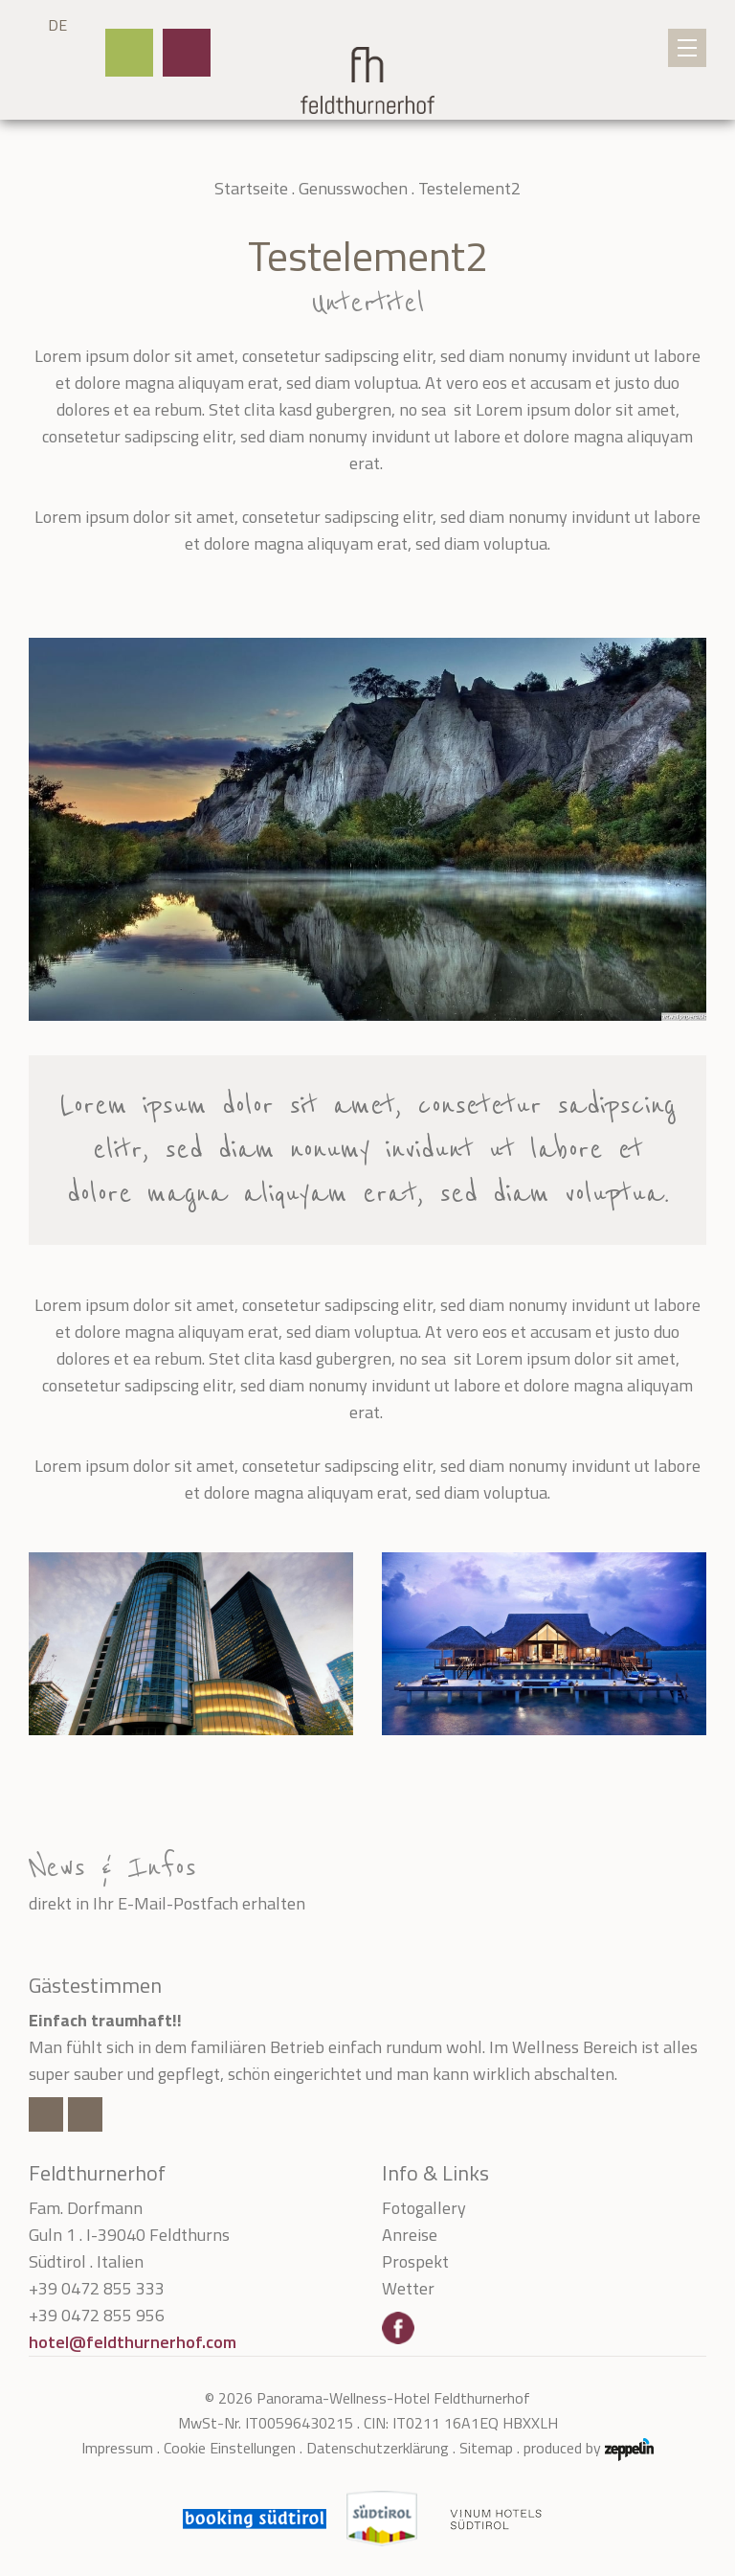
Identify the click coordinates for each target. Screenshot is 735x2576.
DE (57, 24)
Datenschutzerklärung (377, 2447)
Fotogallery (424, 2208)
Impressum (117, 2447)
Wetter (408, 2288)
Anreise (409, 2235)
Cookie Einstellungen (230, 2447)
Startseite (251, 188)
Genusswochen (353, 188)
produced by (588, 2448)
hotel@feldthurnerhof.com (132, 2342)
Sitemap (486, 2447)
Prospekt (415, 2261)
